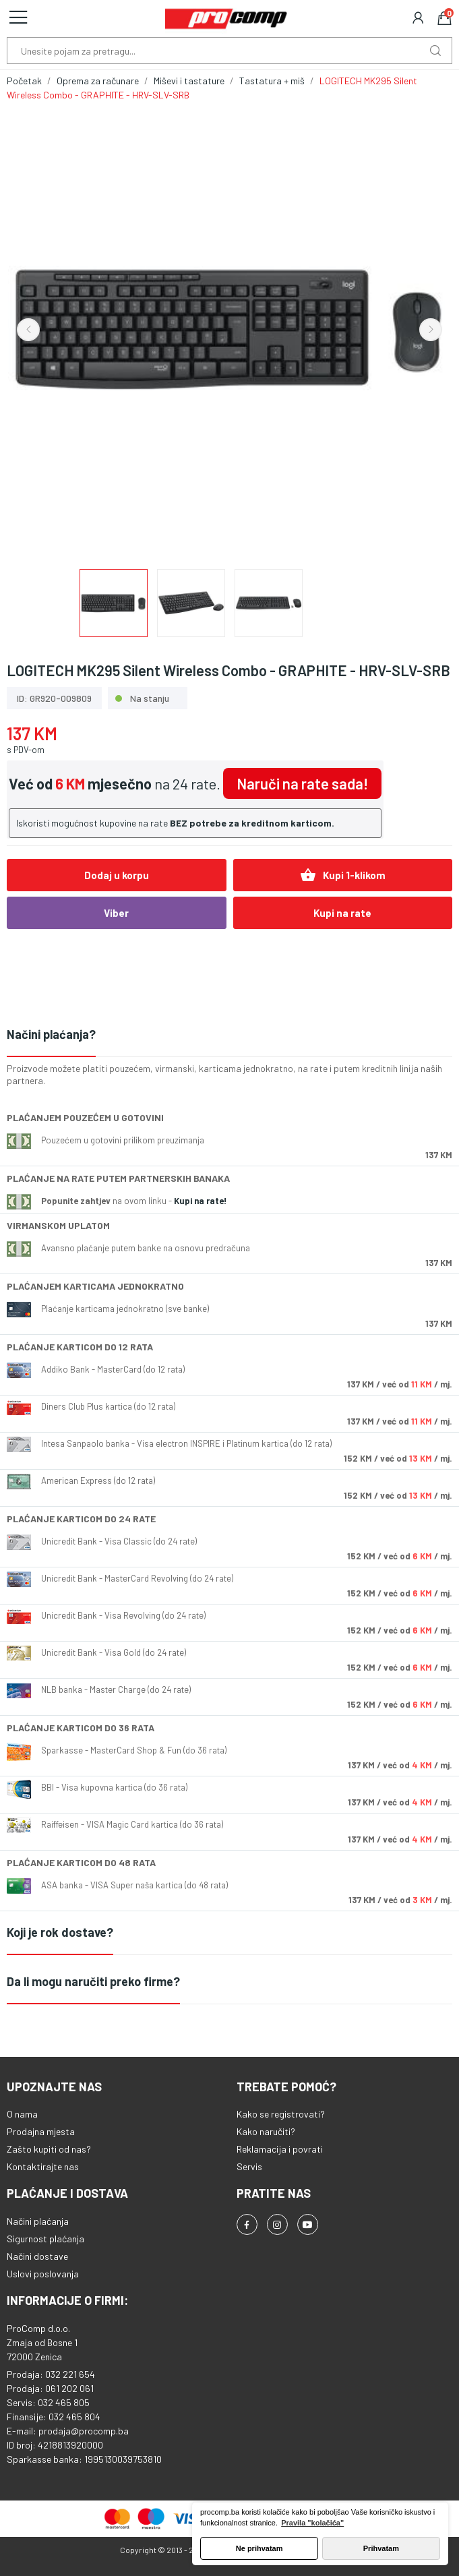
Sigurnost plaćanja (45, 2238)
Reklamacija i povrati (280, 2149)
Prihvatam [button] (381, 2548)
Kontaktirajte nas (43, 2166)
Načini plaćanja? (51, 1034)
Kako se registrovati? (281, 2114)
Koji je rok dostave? (60, 1932)
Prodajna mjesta (41, 2131)
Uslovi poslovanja (43, 2273)
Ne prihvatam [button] (259, 2548)
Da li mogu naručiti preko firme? (93, 1981)
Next (430, 329)
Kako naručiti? (266, 2131)
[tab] (229, 1035)
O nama (22, 2114)
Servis (249, 2166)
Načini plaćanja (38, 2221)
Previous (28, 329)
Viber (116, 913)
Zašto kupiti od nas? (49, 2149)
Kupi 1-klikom (343, 875)
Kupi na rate (342, 913)
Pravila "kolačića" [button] (312, 2523)
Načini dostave (37, 2256)
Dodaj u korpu (116, 875)
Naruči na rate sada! (302, 783)
